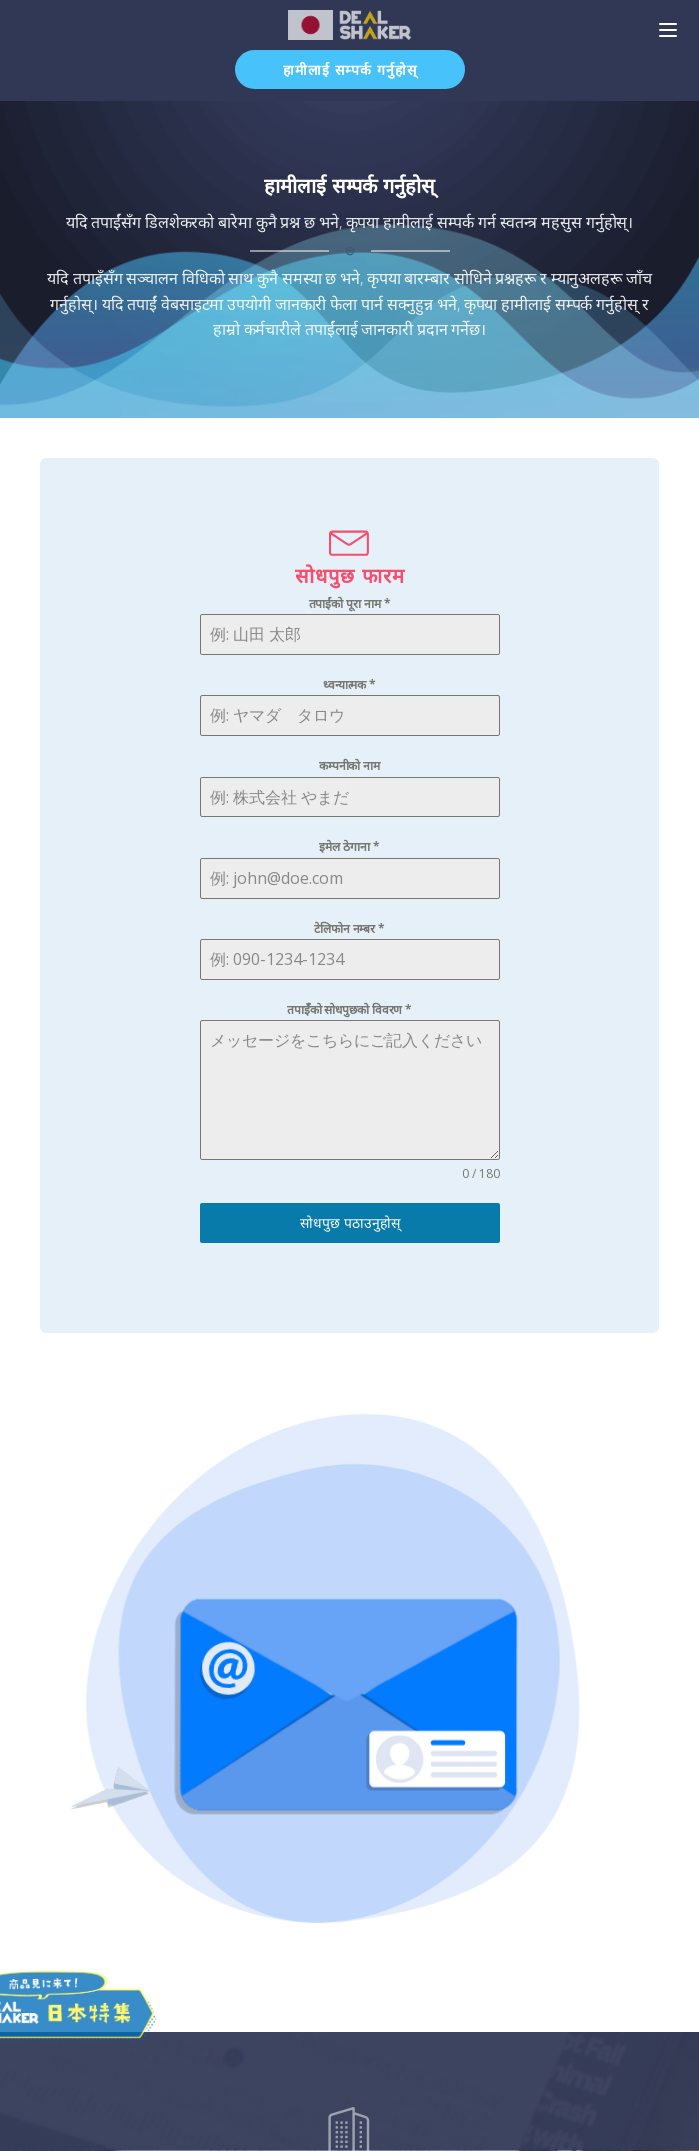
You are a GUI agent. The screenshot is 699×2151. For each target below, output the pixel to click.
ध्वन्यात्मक (349, 684)
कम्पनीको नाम (349, 765)
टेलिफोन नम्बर (349, 928)
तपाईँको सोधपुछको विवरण (349, 1009)
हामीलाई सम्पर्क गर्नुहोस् (350, 69)
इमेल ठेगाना (349, 846)
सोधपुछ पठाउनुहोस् (350, 1222)
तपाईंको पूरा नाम (350, 603)
